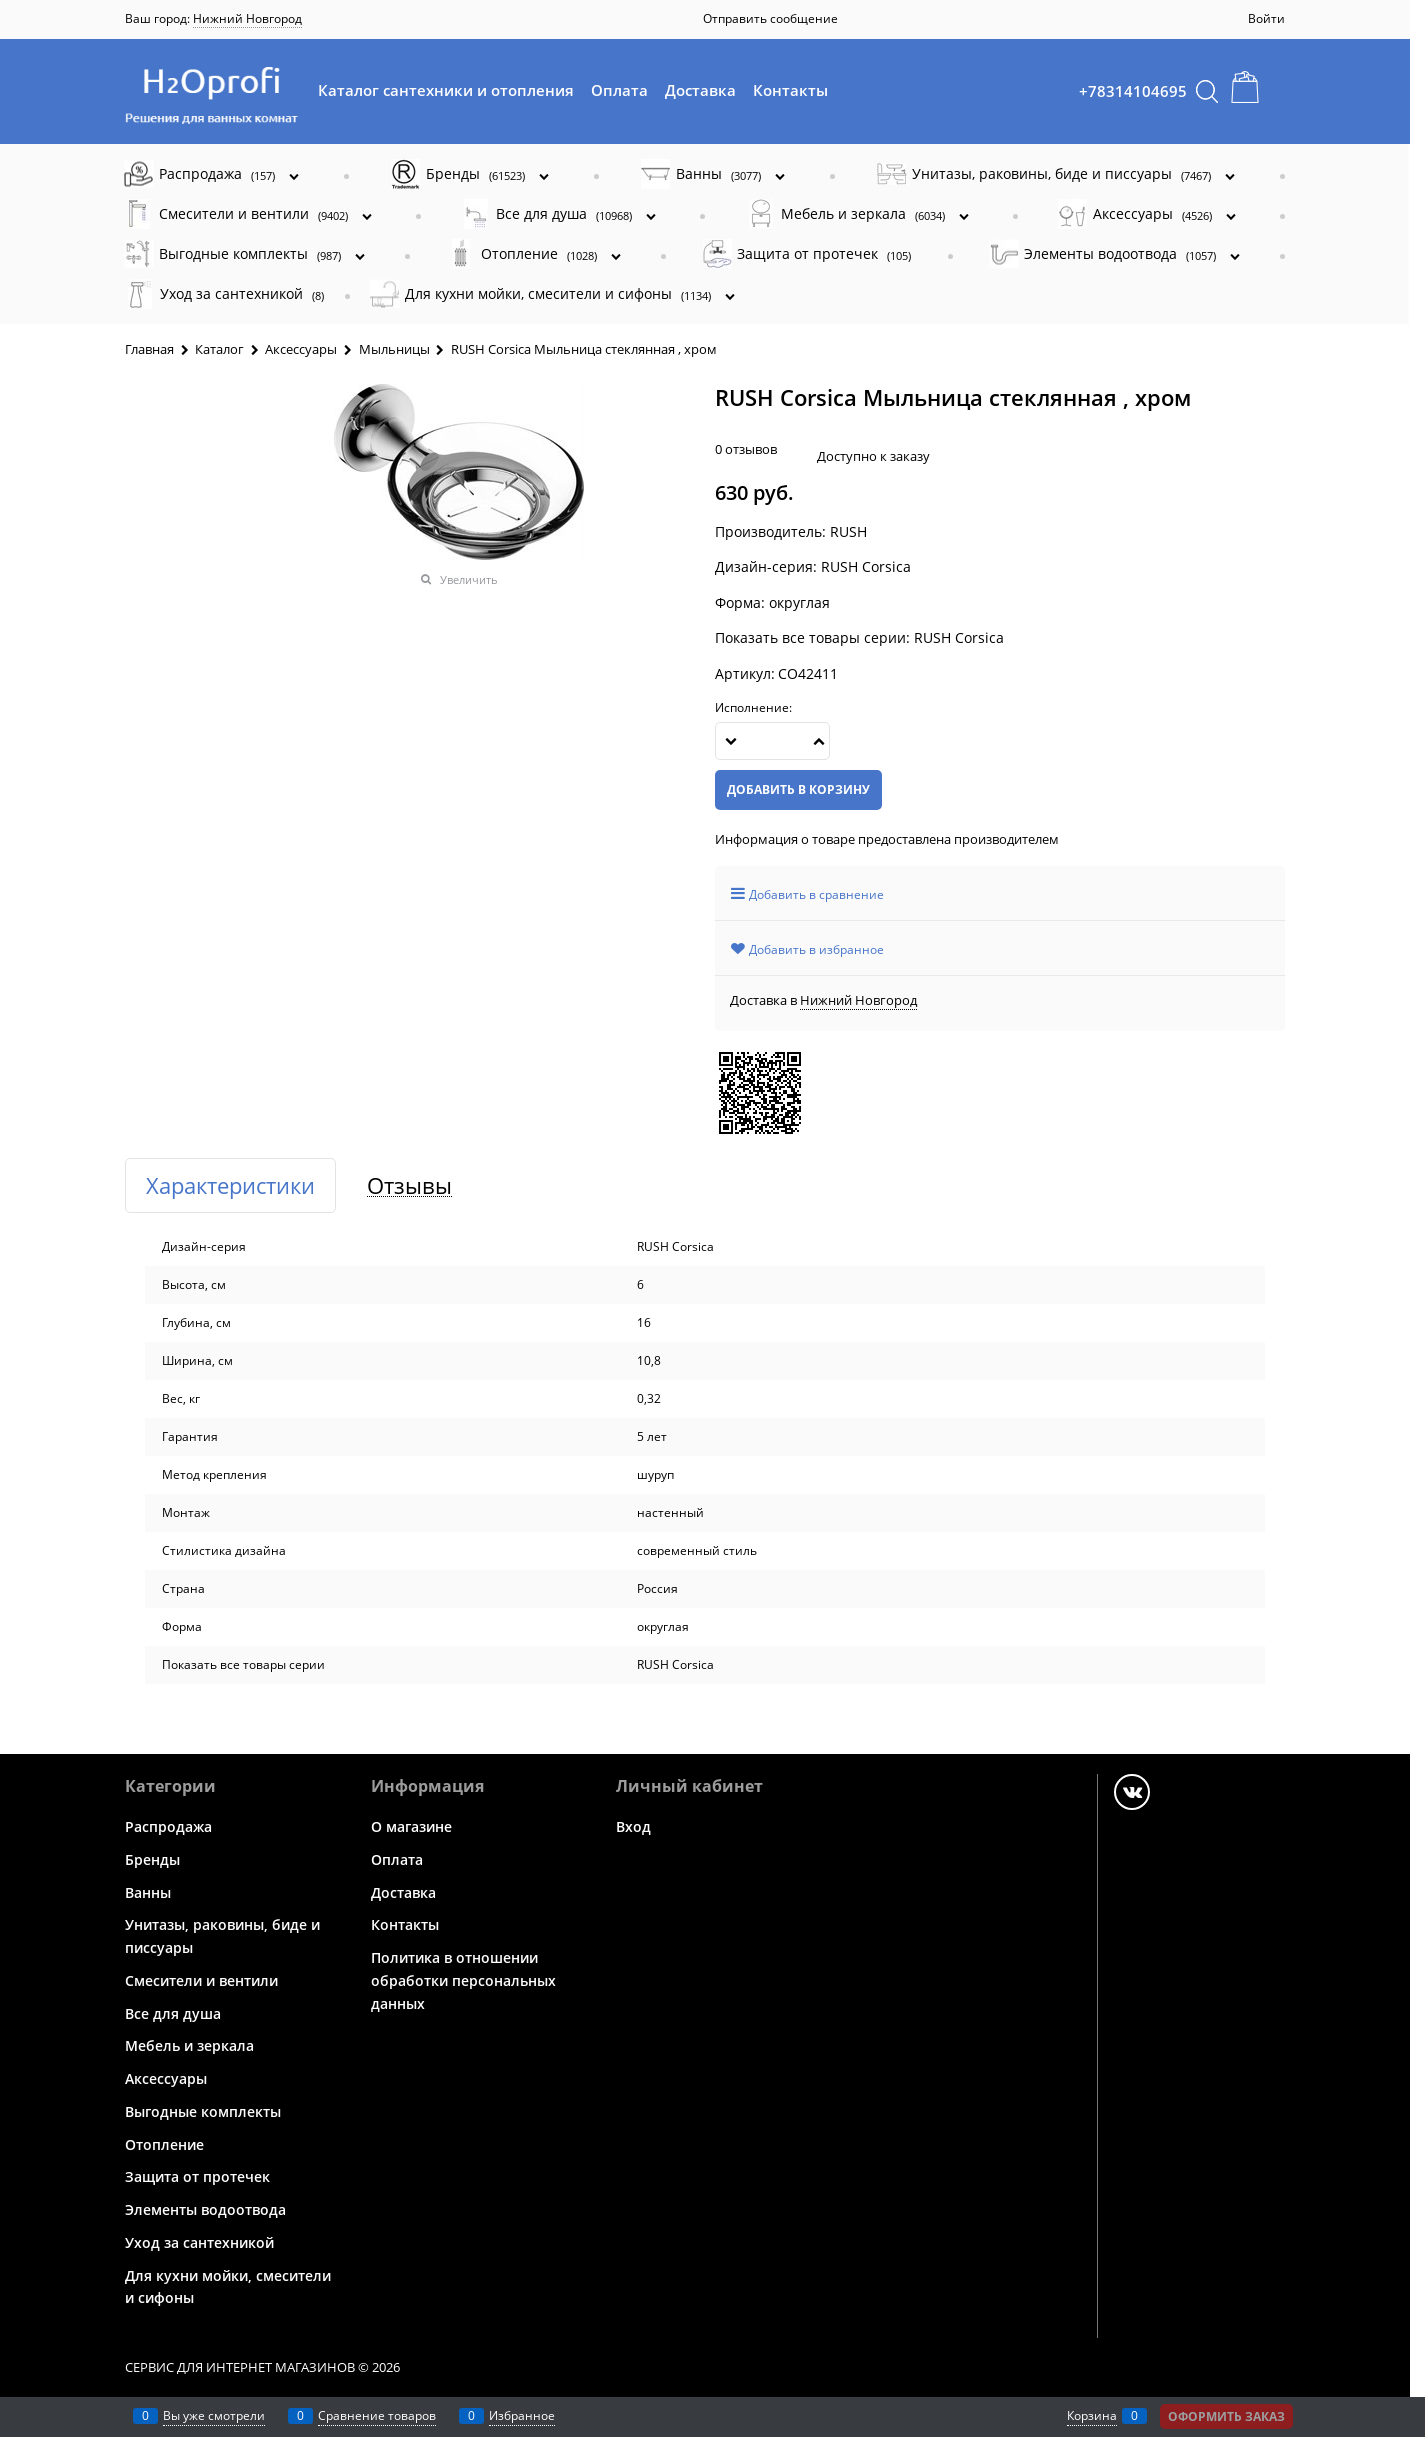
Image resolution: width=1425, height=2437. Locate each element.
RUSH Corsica (959, 637)
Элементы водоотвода (205, 2209)
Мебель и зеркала (189, 2045)
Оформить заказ (1226, 2416)
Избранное (522, 2415)
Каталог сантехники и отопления (446, 90)
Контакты (790, 90)
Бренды (152, 1859)
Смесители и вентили (201, 1980)
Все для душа (173, 2012)
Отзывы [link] (409, 1185)
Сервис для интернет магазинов (240, 2367)
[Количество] (772, 741)
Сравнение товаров (377, 2415)
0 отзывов (746, 449)
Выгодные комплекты (203, 2111)
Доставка (700, 90)
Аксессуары (166, 2078)
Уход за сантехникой (199, 2242)
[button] (819, 741)
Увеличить (469, 579)
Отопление (164, 2143)
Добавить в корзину (798, 789)
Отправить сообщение (770, 18)
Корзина (1092, 2415)
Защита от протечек (197, 2176)
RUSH (848, 531)
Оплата (619, 90)
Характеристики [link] (230, 1185)
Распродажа (168, 1826)
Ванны (148, 1891)
